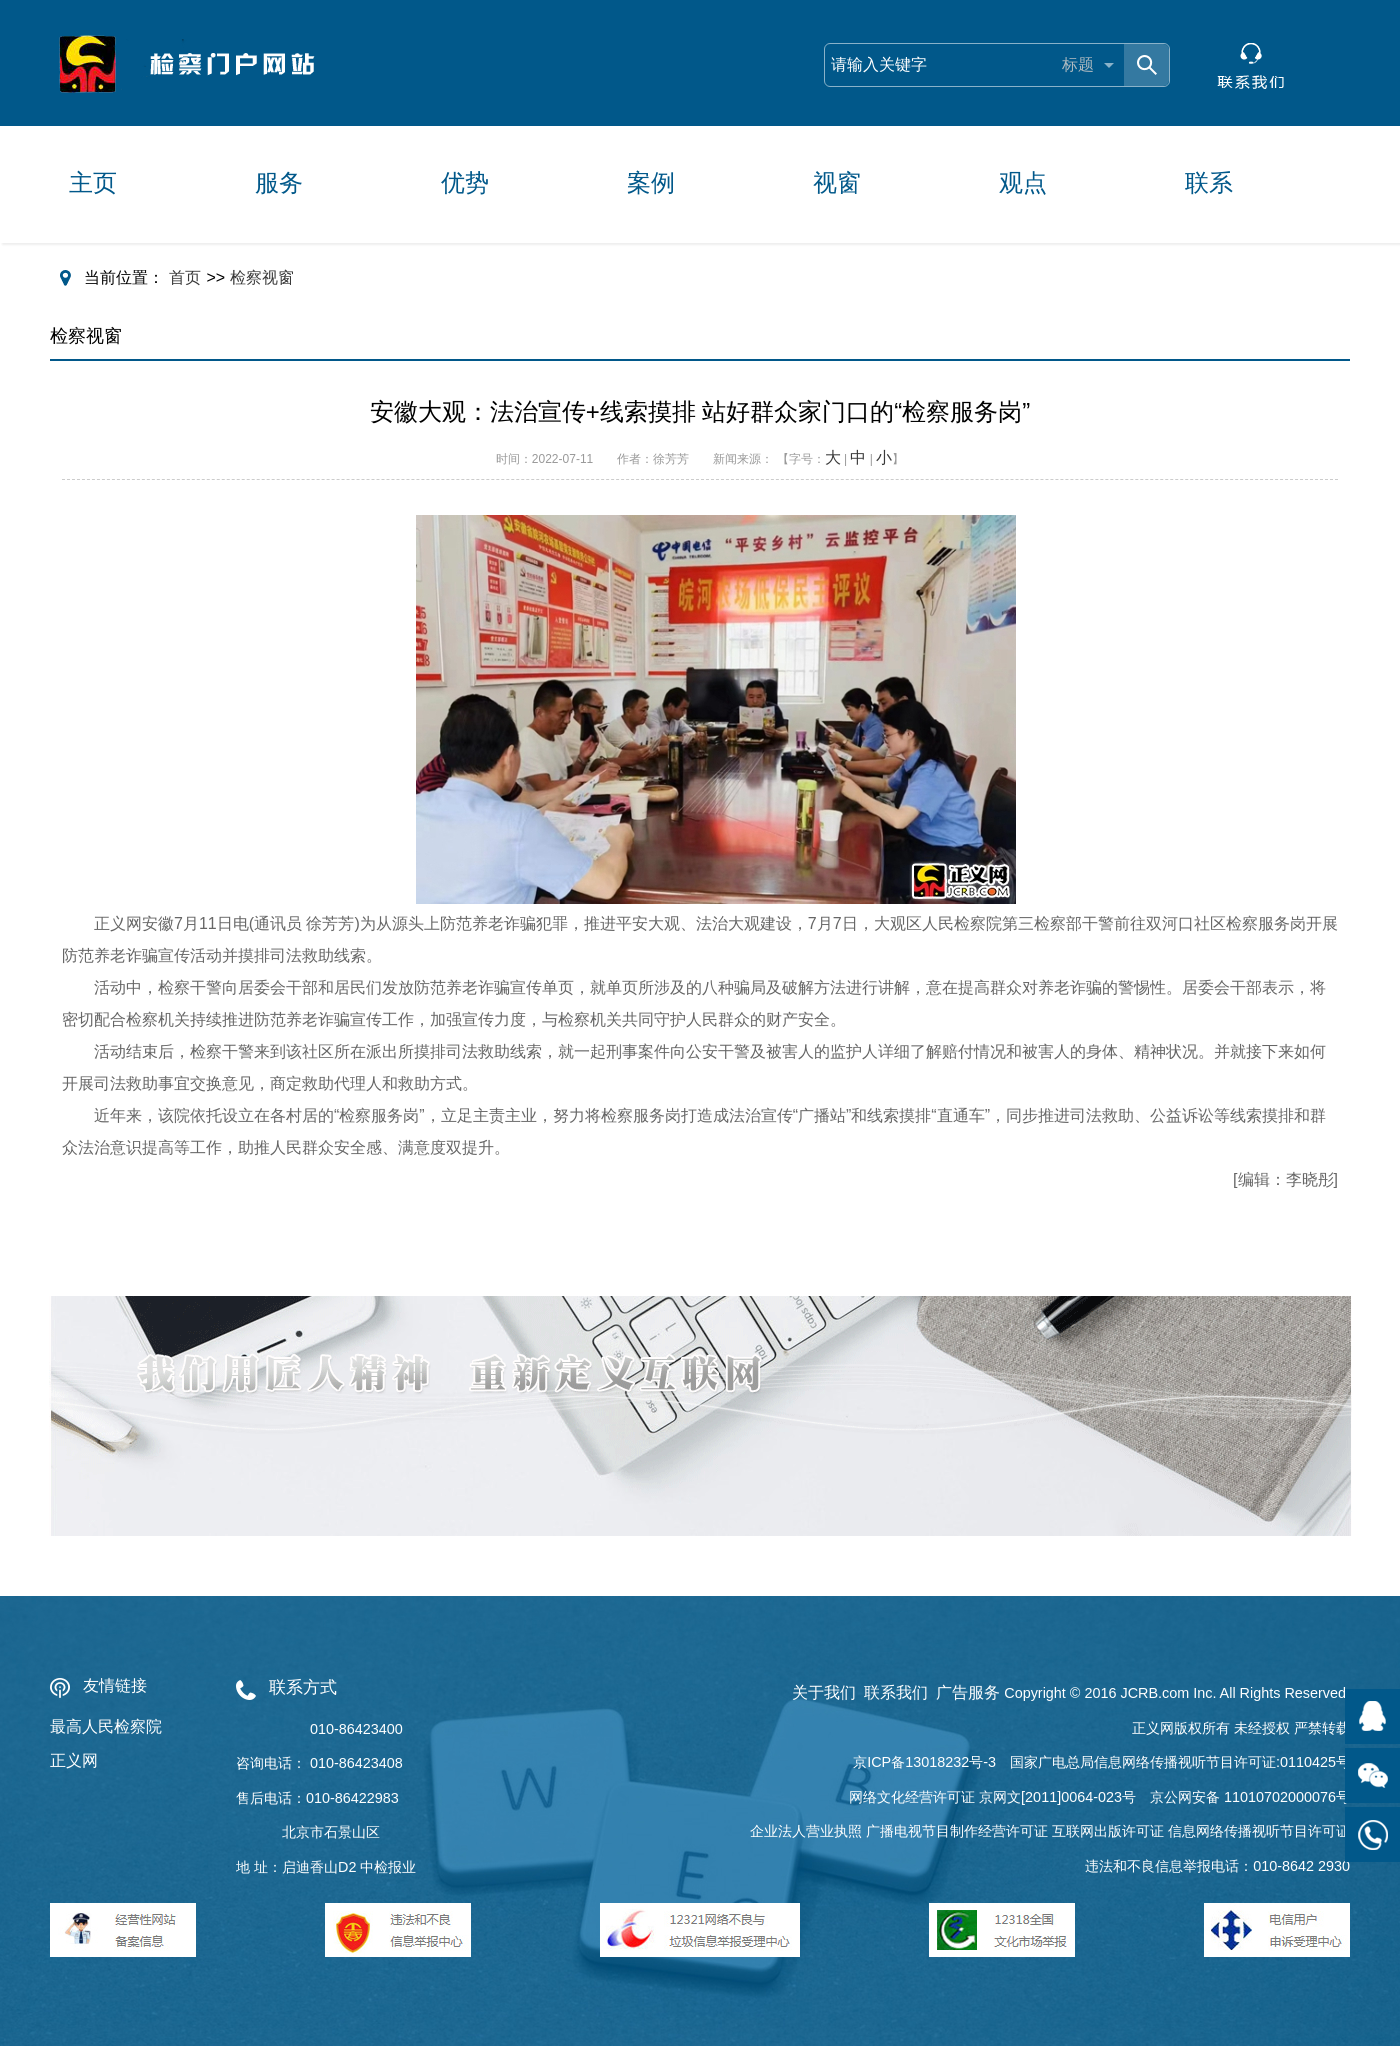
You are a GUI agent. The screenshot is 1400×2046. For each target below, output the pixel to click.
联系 (1209, 182)
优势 (465, 182)
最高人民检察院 (106, 1726)
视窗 (837, 182)
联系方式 (303, 1687)
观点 (1023, 182)
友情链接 (115, 1685)
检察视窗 (262, 277)
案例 (651, 182)
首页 (185, 277)
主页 (93, 182)
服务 (279, 182)
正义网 (74, 1760)
